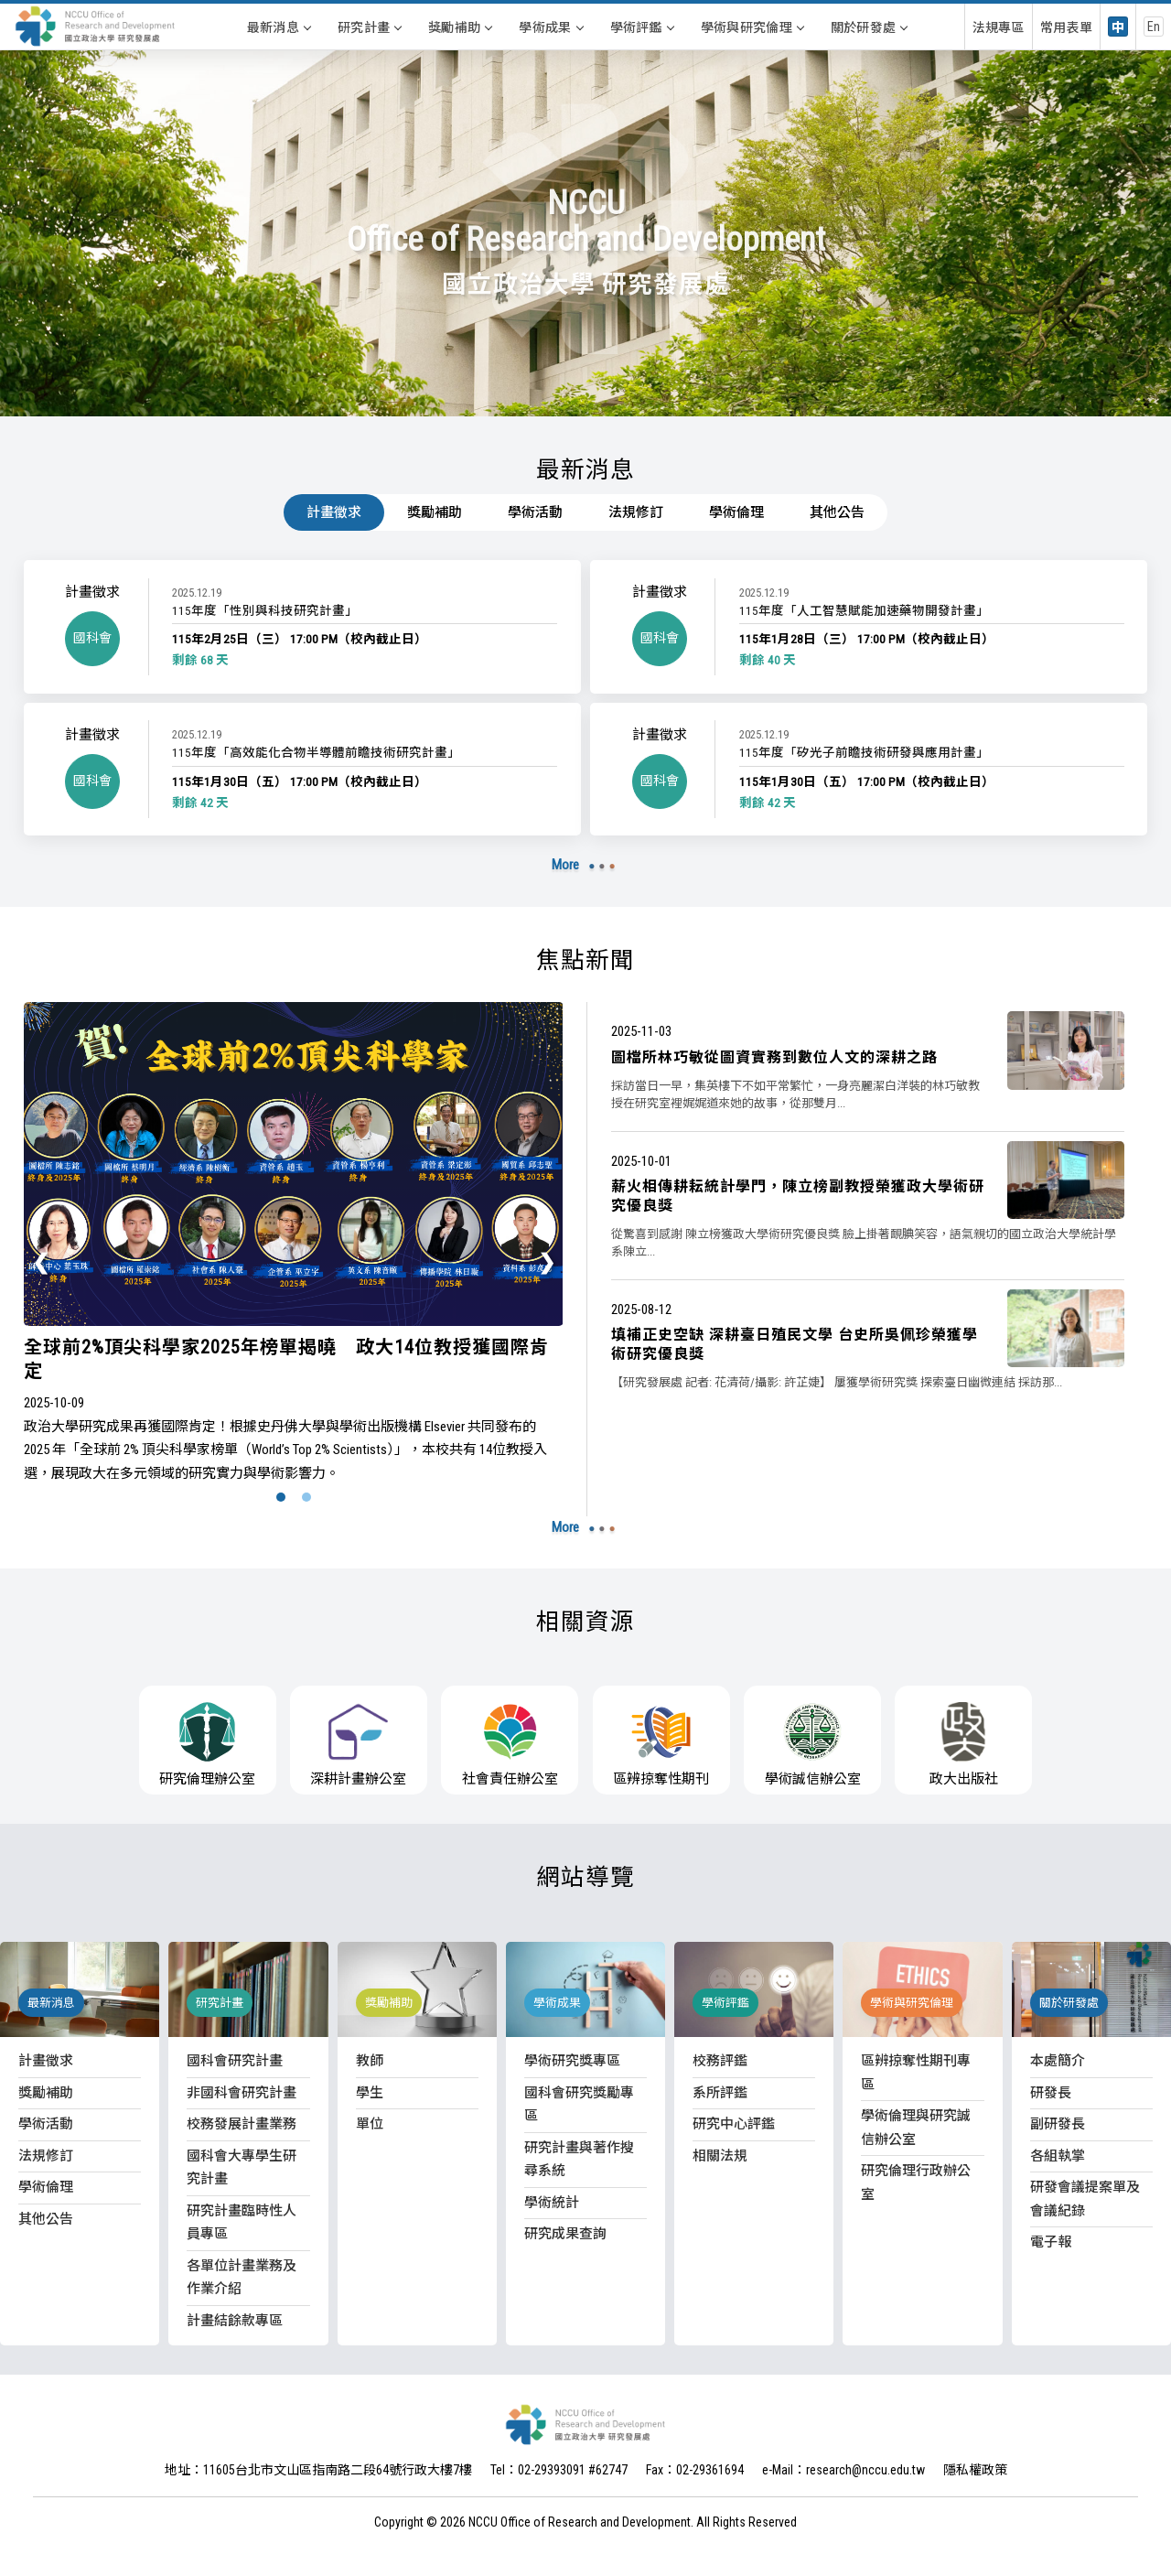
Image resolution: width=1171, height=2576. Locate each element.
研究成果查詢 (565, 2234)
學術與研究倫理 (752, 27)
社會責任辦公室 (510, 1744)
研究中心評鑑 (734, 2124)
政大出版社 (963, 1744)
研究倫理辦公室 (207, 1744)
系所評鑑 (720, 2093)
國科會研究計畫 (235, 2061)
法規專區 (998, 27)
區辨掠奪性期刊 (661, 1744)
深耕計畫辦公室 (358, 1744)
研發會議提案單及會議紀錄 (1085, 2199)
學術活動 (535, 512)
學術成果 (550, 27)
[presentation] (42, 1261)
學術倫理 (736, 512)
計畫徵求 (333, 512)
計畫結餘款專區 (235, 2320)
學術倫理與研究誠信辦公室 (916, 2127)
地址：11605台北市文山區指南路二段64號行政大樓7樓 (318, 2470)
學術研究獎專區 (572, 2061)
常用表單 (1066, 27)
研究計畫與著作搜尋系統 (579, 2159)
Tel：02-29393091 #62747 (559, 2470)
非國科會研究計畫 (241, 2093)
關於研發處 (869, 27)
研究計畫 (369, 27)
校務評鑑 (720, 2061)
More (565, 865)
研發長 (1050, 2093)
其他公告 (837, 512)
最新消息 (278, 27)
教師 (369, 2061)
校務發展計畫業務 (241, 2124)
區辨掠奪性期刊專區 (916, 2073)
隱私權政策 (975, 2470)
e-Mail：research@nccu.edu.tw (843, 2470)
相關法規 (720, 2156)
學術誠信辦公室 (813, 1744)
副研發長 (1057, 2124)
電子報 (1050, 2242)
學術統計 (551, 2202)
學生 (369, 2093)
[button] (281, 1496)
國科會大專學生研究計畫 (241, 2168)
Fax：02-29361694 (695, 2470)
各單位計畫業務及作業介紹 (241, 2278)
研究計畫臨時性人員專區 (241, 2223)
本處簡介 (1057, 2061)
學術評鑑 (641, 27)
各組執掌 (1057, 2156)
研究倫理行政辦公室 (916, 2182)
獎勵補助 (459, 27)
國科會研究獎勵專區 (579, 2105)
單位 (369, 2124)
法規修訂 (635, 512)
